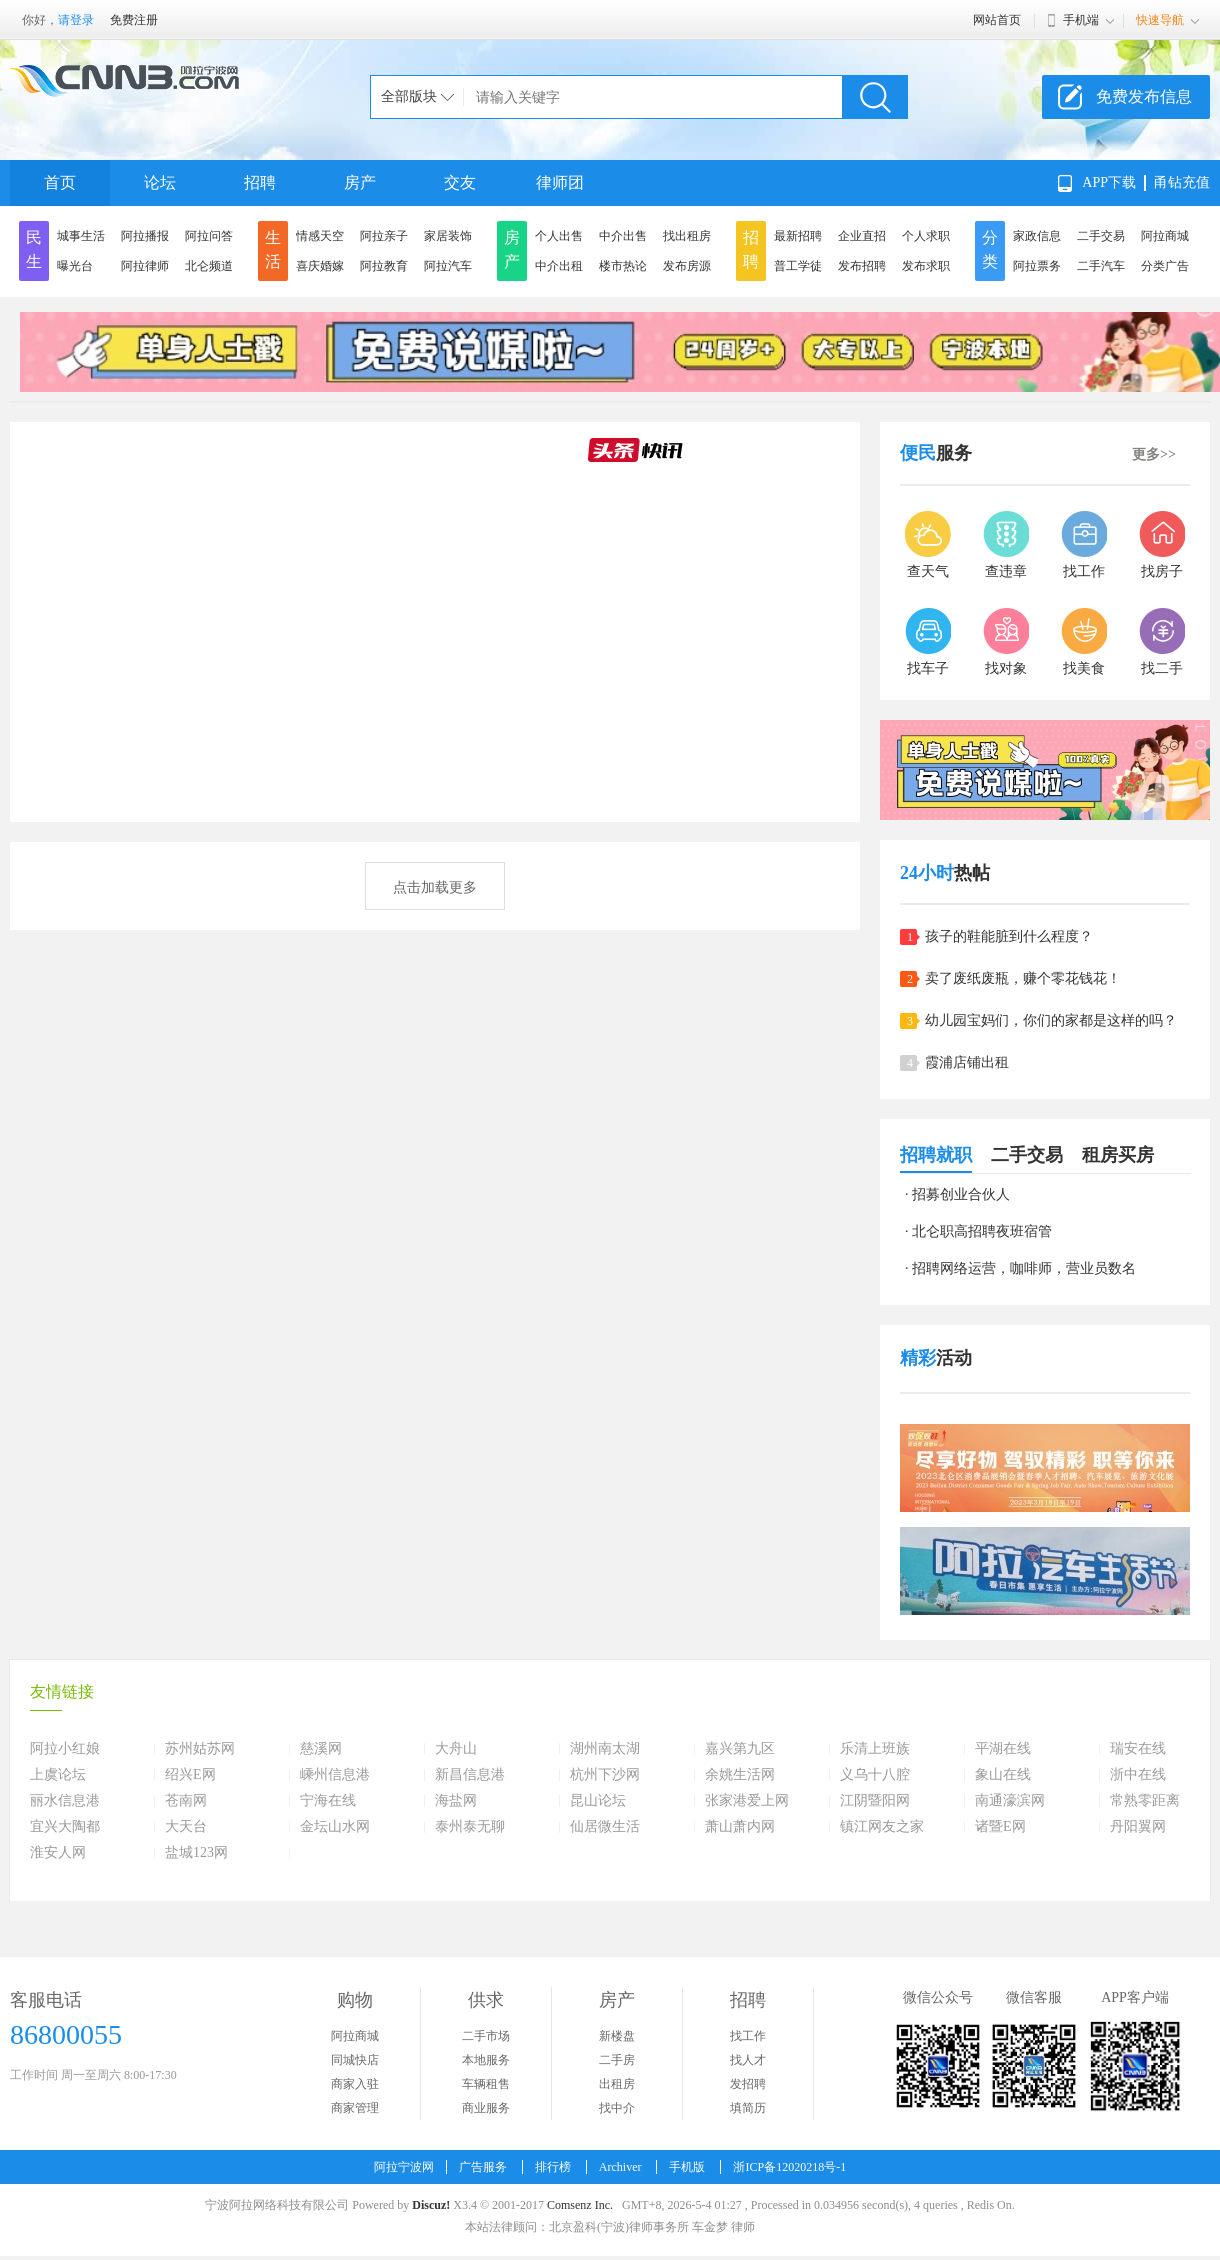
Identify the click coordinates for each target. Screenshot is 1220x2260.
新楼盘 (617, 2036)
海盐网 (456, 1801)
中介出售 (623, 236)
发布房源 (687, 266)
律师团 (560, 182)
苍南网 (186, 1801)
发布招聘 (862, 266)
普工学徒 (798, 266)
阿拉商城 (1165, 236)
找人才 (748, 2060)
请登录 (76, 20)
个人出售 (559, 236)
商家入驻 (355, 2084)
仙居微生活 (605, 1827)
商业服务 (486, 2108)
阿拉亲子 (384, 236)
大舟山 (456, 1749)
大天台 (186, 1827)
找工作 (748, 2036)
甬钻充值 (1182, 182)
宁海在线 (328, 1801)
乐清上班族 (875, 1749)
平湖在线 (1003, 1749)
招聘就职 (936, 1155)
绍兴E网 (190, 1775)
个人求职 (926, 236)
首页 (60, 182)
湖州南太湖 (605, 1749)
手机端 (1081, 20)
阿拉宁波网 (404, 2167)
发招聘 (748, 2084)
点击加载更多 (435, 887)
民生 (34, 249)
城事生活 (81, 236)
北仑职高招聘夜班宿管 (982, 1231)
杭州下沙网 (605, 1775)
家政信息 (1037, 236)
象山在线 (1003, 1775)
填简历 (748, 2108)
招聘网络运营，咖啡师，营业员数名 (1024, 1268)
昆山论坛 (598, 1801)
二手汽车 (1101, 266)
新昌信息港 (470, 1775)
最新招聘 (798, 236)
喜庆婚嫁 (320, 266)
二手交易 (1101, 236)
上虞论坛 (58, 1775)
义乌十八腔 (875, 1775)
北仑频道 (209, 266)
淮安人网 (58, 1853)
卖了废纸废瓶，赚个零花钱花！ (1023, 978)
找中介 (617, 2108)
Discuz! (431, 2205)
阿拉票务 (1037, 266)
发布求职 (926, 266)
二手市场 (486, 2036)
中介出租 (559, 266)
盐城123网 (196, 1853)
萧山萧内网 (740, 1827)
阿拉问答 (209, 236)
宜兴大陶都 (65, 1827)
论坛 (160, 182)
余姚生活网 (740, 1775)
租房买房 (1118, 1155)
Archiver (620, 2167)
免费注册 (134, 20)
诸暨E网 (1000, 1827)
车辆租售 (486, 2084)
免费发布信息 (1144, 96)
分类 (990, 249)
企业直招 (862, 236)
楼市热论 (623, 266)
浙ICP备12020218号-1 (789, 2167)
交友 (460, 182)
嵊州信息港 (335, 1775)
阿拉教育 (384, 266)
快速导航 (1160, 20)
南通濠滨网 (1010, 1801)
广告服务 (483, 2167)
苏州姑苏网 (200, 1749)
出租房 (617, 2084)
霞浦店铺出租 (967, 1062)
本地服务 (486, 2060)
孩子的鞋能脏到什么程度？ (1009, 936)
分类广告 (1165, 266)
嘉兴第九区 (740, 1749)
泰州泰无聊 (470, 1827)
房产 (360, 182)
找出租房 (687, 236)
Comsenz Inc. (580, 2205)
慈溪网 (321, 1749)
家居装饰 (448, 236)
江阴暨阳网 (875, 1801)
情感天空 (320, 236)
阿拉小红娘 (65, 1749)
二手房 (617, 2060)
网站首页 (997, 20)
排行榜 (553, 2167)
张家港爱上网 (747, 1801)
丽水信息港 (65, 1801)
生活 (273, 249)
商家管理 (355, 2108)
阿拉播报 (145, 236)
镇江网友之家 (882, 1827)
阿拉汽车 (448, 266)
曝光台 (75, 266)
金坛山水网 (335, 1827)
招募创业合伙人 (961, 1194)
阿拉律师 (145, 266)
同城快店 (355, 2060)
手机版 (687, 2167)
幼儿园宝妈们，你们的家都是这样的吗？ (1051, 1020)
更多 (1154, 454)
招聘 (260, 182)
